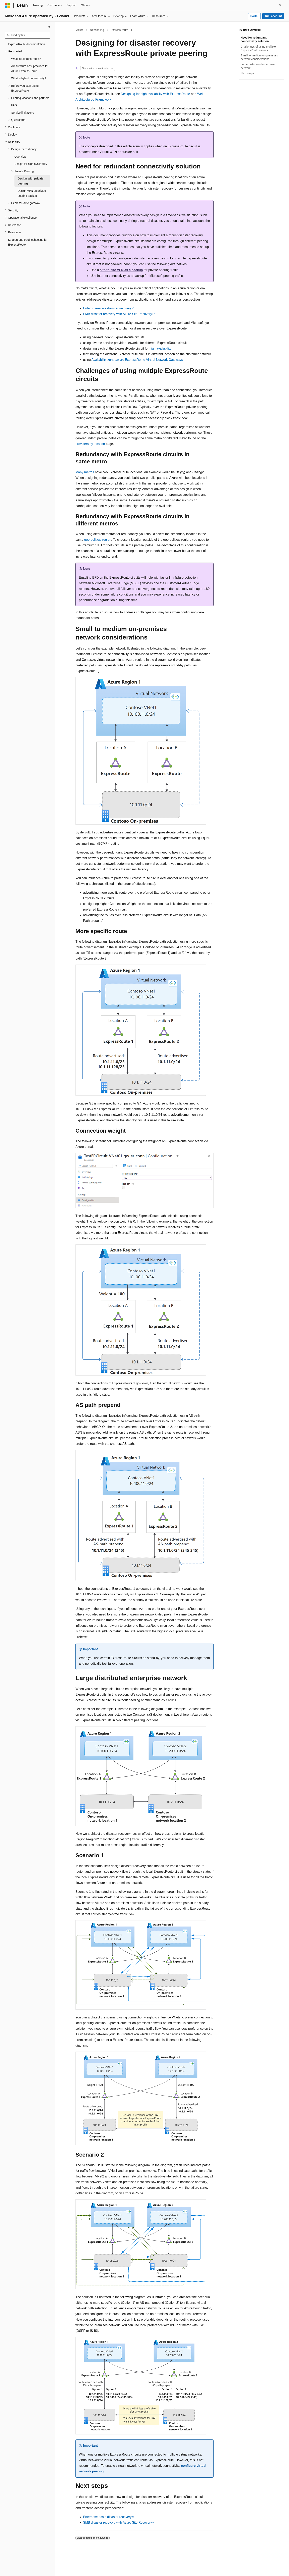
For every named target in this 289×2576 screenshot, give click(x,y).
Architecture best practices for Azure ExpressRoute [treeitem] (29, 68)
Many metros (84, 472)
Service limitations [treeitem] (22, 112)
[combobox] (27, 35)
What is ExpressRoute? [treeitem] (26, 58)
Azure (80, 30)
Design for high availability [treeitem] (30, 163)
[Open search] (280, 5)
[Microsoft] (7, 5)
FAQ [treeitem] (14, 105)
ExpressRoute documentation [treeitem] (26, 44)
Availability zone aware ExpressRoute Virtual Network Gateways (137, 359)
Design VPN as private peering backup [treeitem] (32, 193)
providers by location (90, 444)
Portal (254, 16)
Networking (97, 30)
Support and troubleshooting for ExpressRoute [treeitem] (27, 242)
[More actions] (210, 30)
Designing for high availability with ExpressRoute (155, 94)
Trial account (273, 16)
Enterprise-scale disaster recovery (107, 308)
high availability (160, 348)
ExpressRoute (119, 30)
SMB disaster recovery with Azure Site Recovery (117, 314)
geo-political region (97, 539)
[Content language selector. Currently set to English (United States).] (24, 2569)
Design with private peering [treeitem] (30, 181)
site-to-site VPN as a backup (121, 270)
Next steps (247, 73)
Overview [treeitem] (20, 156)
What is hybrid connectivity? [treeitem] (28, 78)
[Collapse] (49, 27)
